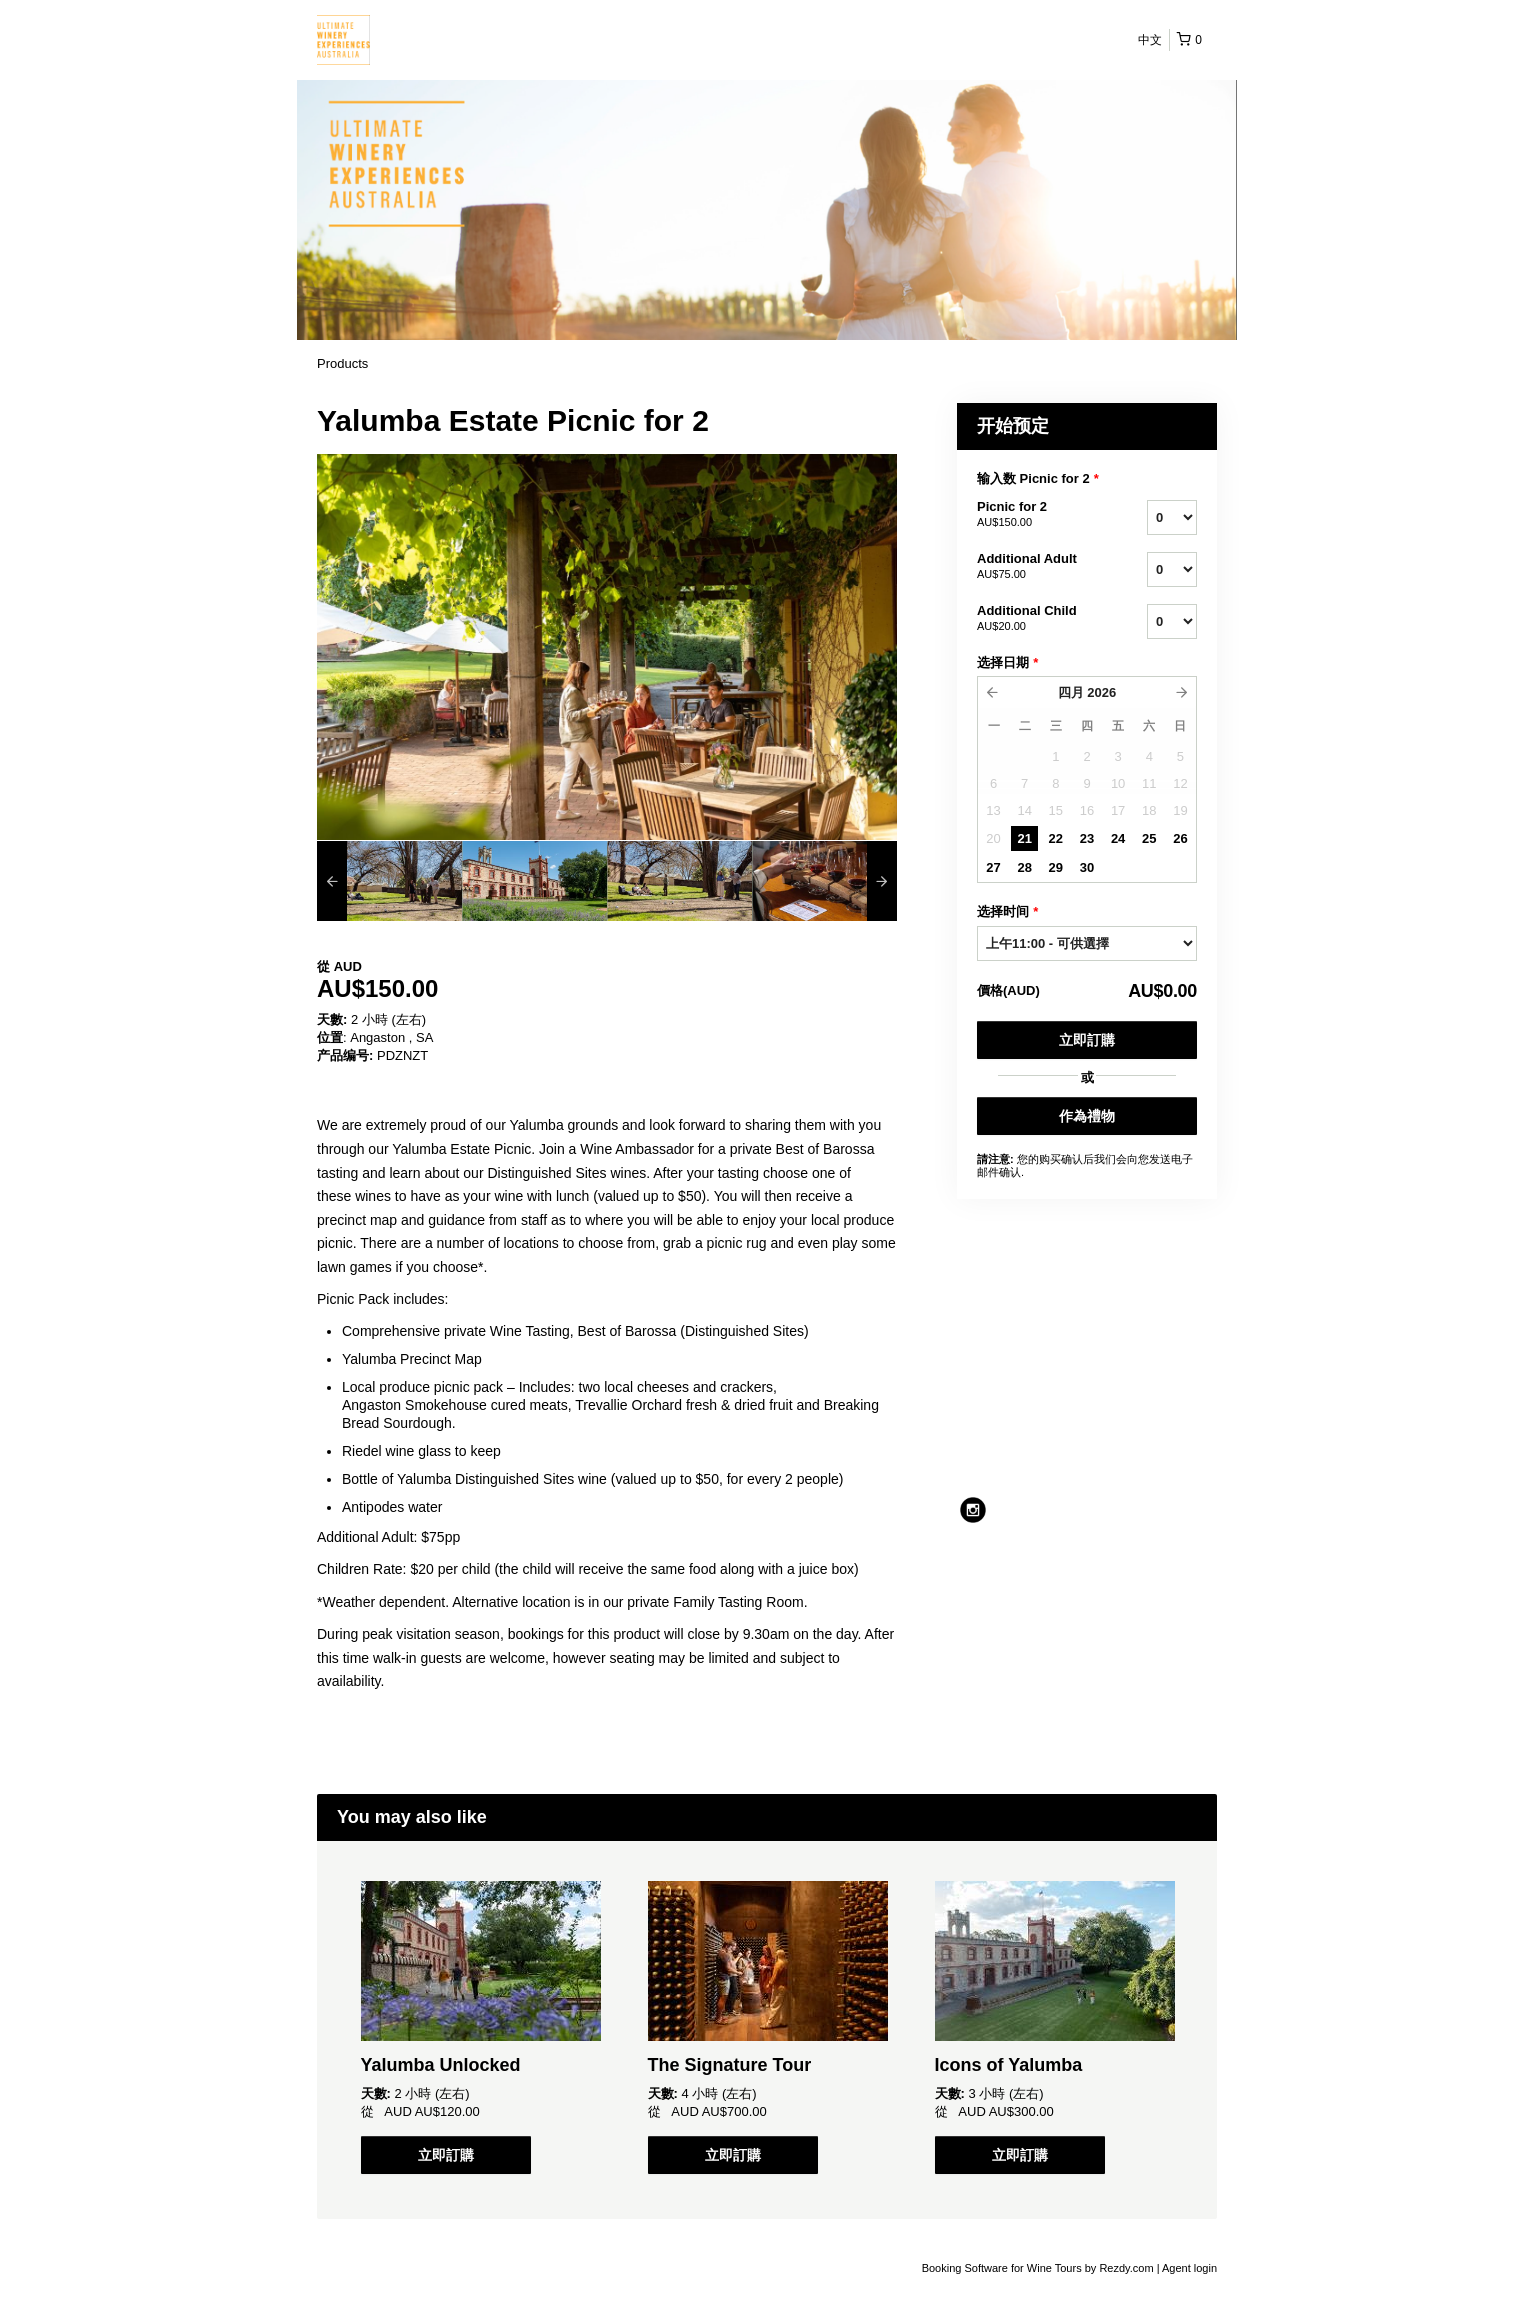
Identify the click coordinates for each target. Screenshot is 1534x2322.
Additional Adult (1037, 567)
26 (1180, 838)
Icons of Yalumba (1009, 2065)
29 (1056, 867)
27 (993, 867)
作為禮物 (1087, 1116)
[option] (389, 881)
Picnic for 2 (1037, 515)
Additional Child (1037, 619)
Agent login (1189, 2268)
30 (1087, 867)
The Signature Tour (730, 2065)
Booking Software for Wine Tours (1003, 2268)
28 (1024, 867)
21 (1024, 838)
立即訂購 (1087, 1040)
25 (1149, 838)
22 (1056, 838)
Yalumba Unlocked (441, 2065)
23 (1087, 838)
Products (342, 363)
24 (1118, 838)
